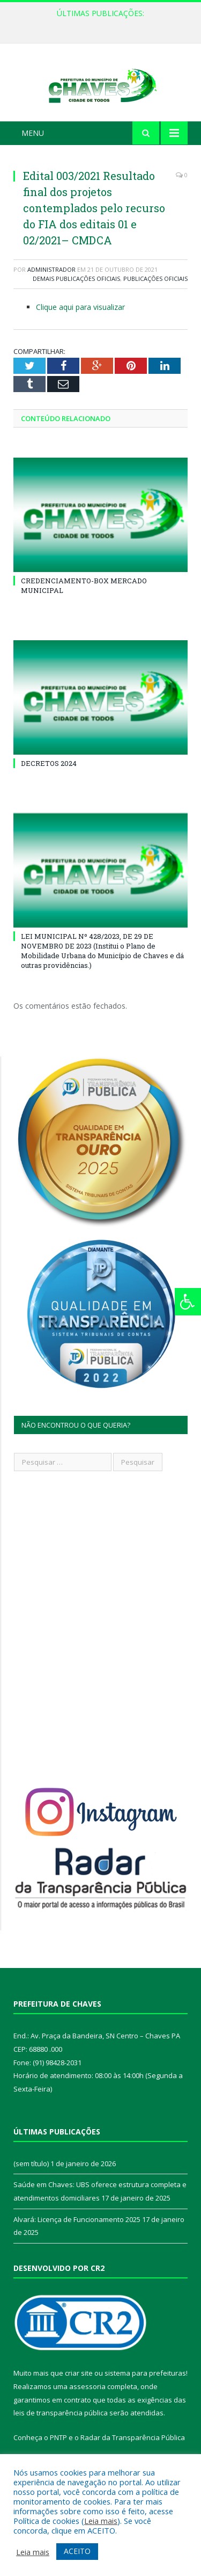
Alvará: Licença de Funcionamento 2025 (76, 2239)
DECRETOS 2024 (49, 782)
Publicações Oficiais (155, 298)
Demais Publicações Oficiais (76, 298)
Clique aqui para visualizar (80, 326)
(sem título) (31, 2183)
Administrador (51, 289)
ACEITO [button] (77, 2551)
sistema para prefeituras (145, 2393)
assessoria (87, 2406)
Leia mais (100, 2520)
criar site (79, 2393)
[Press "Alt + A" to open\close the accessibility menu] (188, 1301)
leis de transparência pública (60, 2432)
